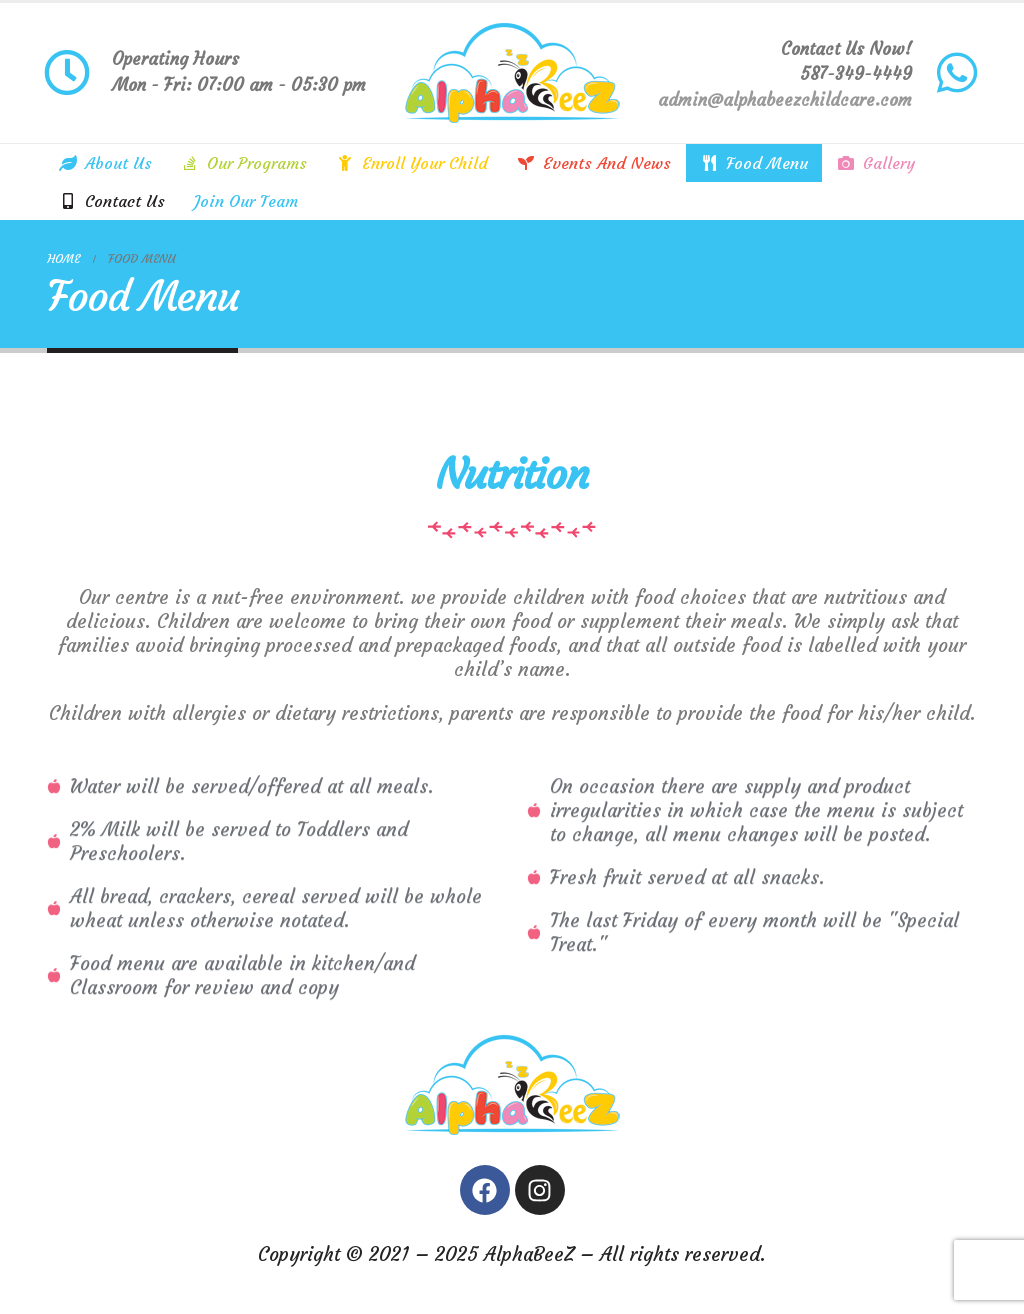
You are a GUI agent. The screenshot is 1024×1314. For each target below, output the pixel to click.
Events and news (594, 163)
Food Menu (754, 163)
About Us (105, 163)
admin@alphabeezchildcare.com (785, 100)
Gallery (876, 163)
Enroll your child (412, 163)
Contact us (112, 201)
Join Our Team (246, 201)
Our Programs (244, 163)
